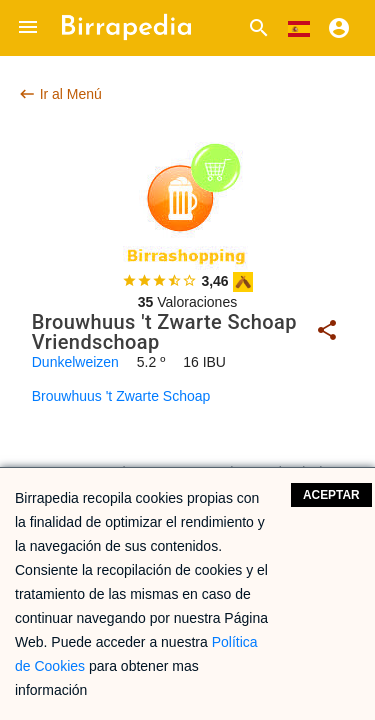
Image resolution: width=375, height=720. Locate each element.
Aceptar (331, 495)
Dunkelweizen (75, 362)
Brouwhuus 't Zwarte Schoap (121, 396)
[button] (28, 28)
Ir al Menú (60, 94)
